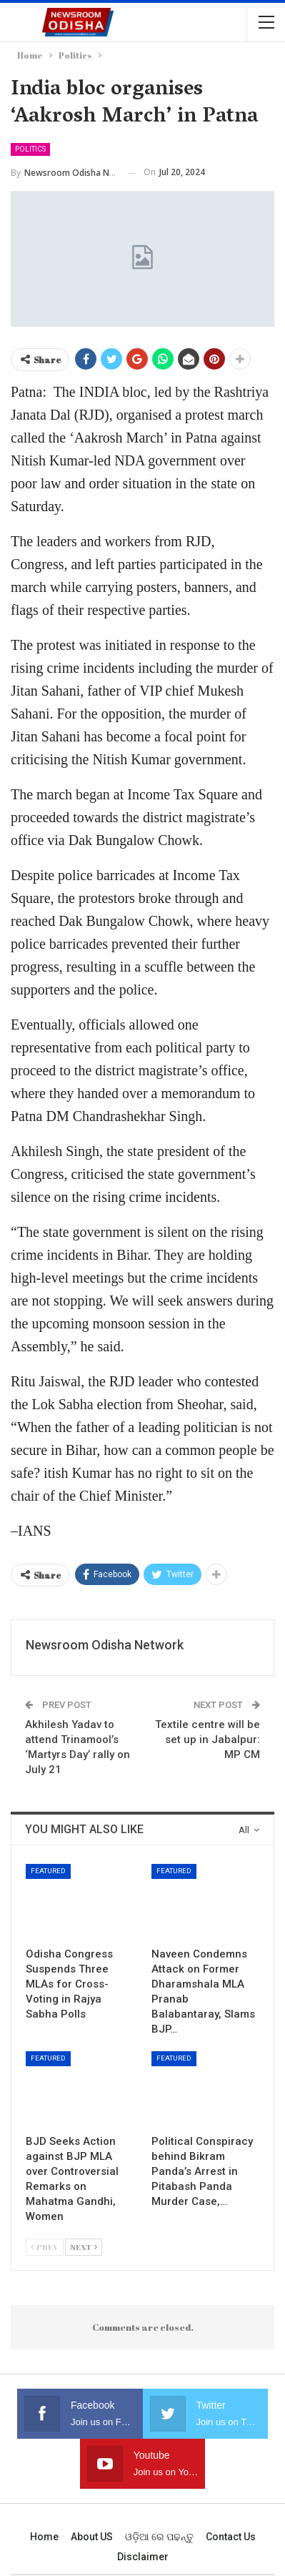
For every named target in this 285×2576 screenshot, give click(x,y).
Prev (45, 2246)
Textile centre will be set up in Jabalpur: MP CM (207, 1739)
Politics (30, 149)
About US (92, 2536)
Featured (48, 1871)
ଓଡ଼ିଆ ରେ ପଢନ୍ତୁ (159, 2536)
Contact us (231, 2536)
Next (83, 2246)
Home (44, 2536)
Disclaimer (143, 2556)
